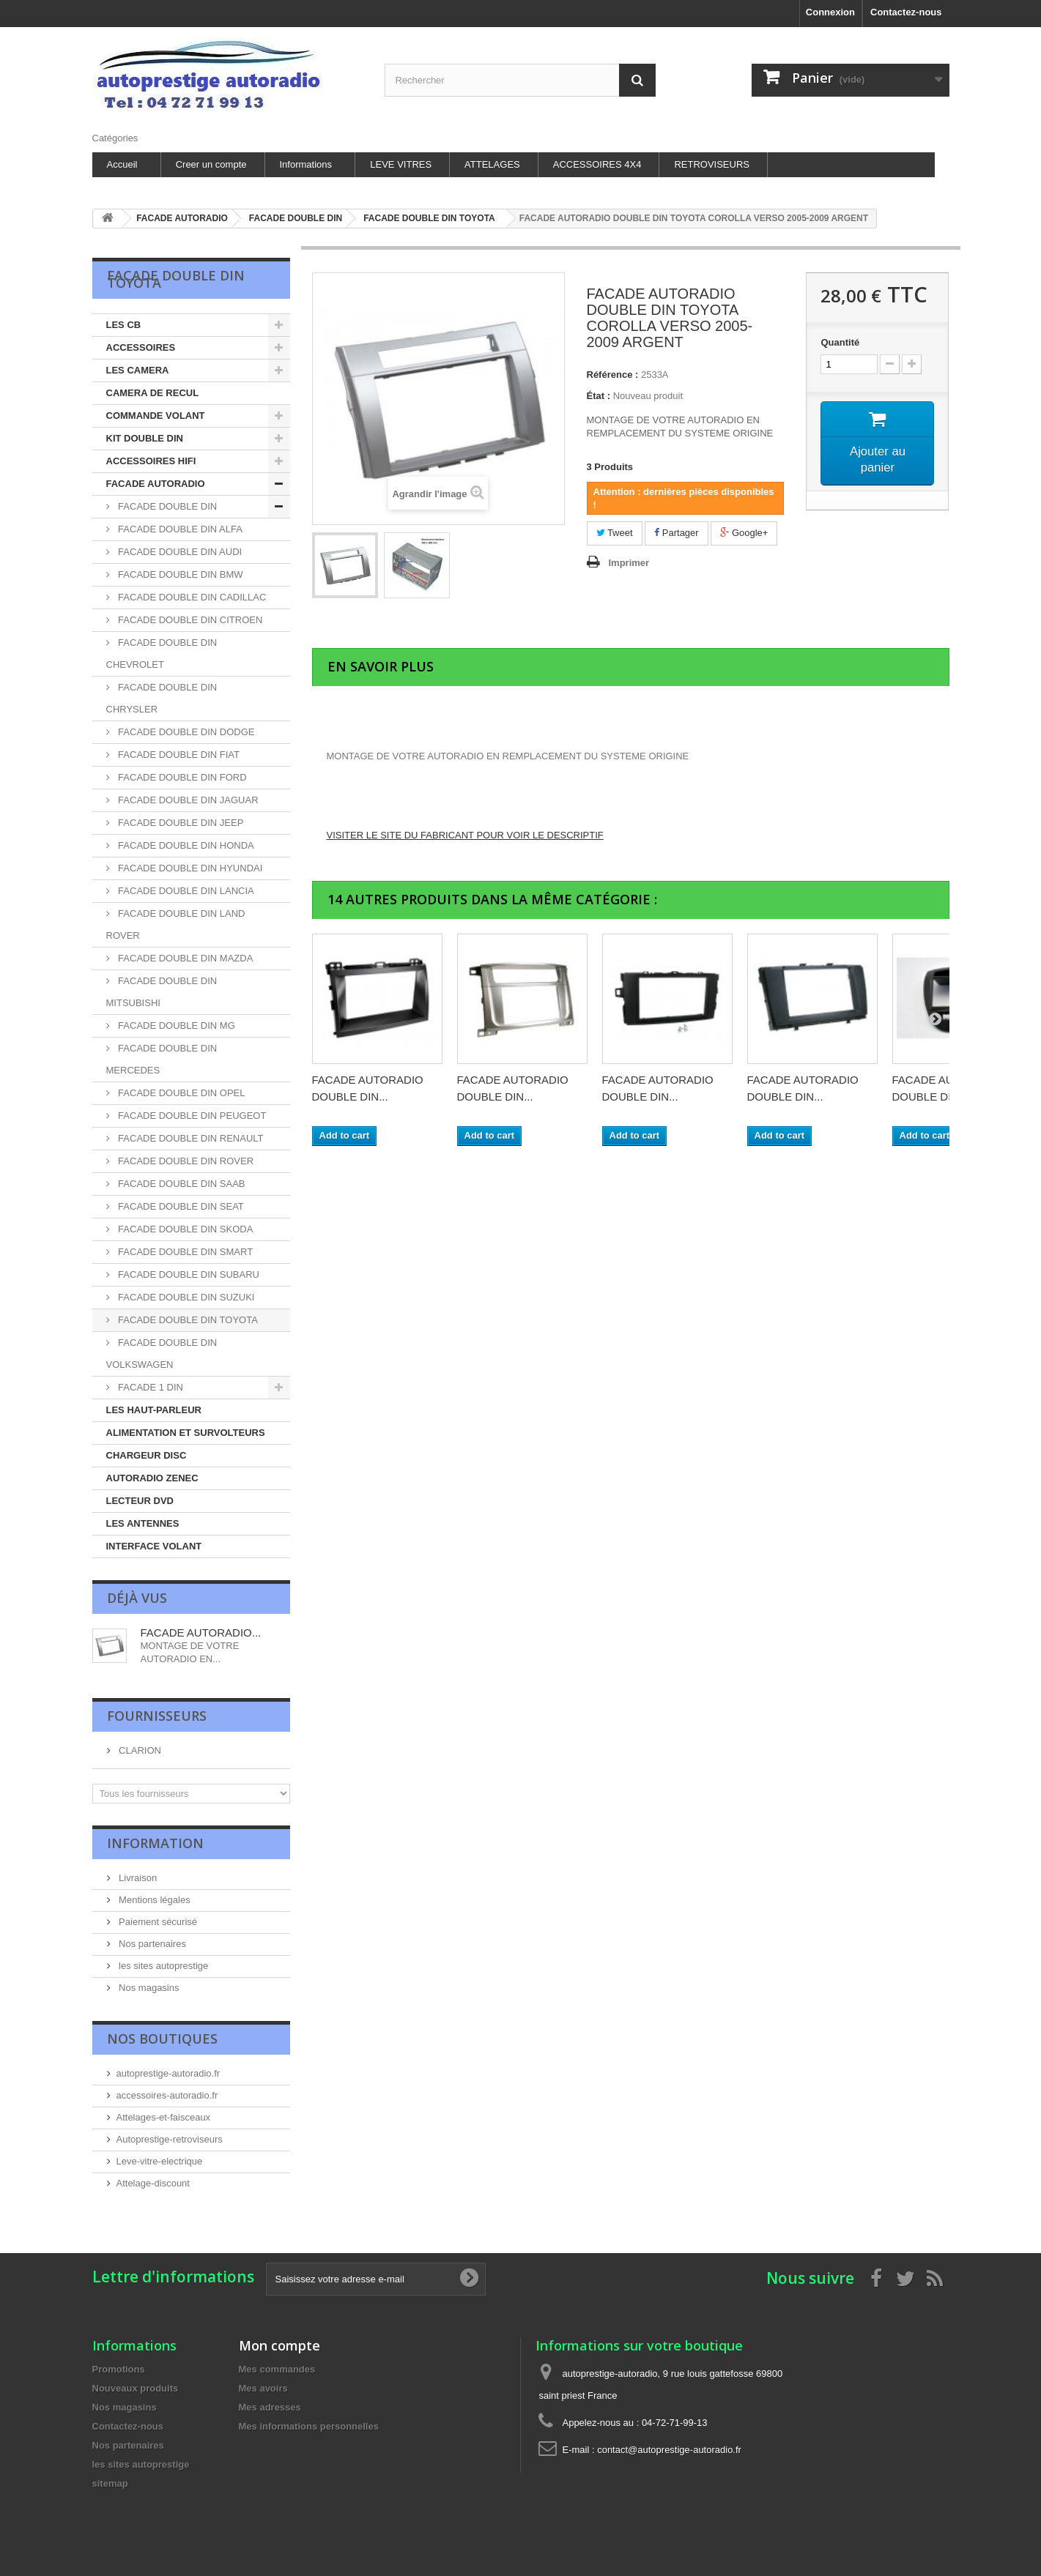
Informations (306, 164)
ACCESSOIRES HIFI (151, 460)
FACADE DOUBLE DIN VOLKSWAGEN (162, 1353)
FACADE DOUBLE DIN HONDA (185, 845)
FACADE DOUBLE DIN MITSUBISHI (162, 991)
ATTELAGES (492, 164)
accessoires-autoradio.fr (167, 2095)
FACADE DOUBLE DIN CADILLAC (191, 597)
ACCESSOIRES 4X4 (597, 164)
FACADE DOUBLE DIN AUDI (179, 551)
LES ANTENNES (142, 1523)
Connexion (830, 12)
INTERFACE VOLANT (154, 1546)
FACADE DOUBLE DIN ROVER (185, 1160)
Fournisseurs (157, 1715)
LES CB (123, 324)
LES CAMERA (137, 370)
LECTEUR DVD (140, 1500)
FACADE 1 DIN (149, 1387)
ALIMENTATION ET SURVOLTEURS (185, 1432)
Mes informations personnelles (309, 2426)
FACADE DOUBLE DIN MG (175, 1025)
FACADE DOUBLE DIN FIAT (178, 754)
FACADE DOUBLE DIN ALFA (179, 529)
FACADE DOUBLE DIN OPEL (180, 1092)
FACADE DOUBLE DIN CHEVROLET (162, 653)
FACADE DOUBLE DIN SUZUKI (185, 1297)
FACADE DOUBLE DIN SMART (184, 1251)
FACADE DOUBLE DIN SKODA (184, 1229)
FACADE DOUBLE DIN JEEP (180, 822)
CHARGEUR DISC (146, 1455)
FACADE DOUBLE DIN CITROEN (189, 619)
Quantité (839, 342)
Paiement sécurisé (157, 1921)
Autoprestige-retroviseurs (169, 2139)
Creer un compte (211, 164)
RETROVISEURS (711, 164)
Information (155, 1843)
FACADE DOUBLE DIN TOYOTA (187, 1319)
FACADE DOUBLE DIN (167, 506)
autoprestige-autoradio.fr (168, 2073)
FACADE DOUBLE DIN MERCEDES (162, 1059)
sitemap (110, 2483)
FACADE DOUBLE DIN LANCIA (185, 890)
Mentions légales (153, 1899)
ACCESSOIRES (141, 347)
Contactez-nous (906, 12)
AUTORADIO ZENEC (152, 1478)
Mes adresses (270, 2407)
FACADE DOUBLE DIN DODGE (185, 731)
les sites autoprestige (162, 1965)
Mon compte (279, 2345)
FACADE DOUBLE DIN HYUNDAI (189, 868)
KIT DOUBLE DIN (144, 438)
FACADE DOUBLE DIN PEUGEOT (191, 1115)
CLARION (138, 1750)
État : (599, 395)
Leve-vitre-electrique (159, 2161)
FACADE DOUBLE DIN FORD (181, 777)
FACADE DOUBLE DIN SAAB (180, 1183)
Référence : (613, 374)
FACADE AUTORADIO (155, 483)
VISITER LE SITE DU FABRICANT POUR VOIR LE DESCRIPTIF (465, 835)
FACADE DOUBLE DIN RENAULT (190, 1138)
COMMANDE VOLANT (155, 415)
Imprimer (629, 562)
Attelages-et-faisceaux (163, 2117)
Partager (676, 532)
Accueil (122, 164)
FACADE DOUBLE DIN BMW (179, 574)
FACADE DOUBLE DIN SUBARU (188, 1274)
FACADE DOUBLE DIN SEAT (180, 1206)
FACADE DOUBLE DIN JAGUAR (187, 799)
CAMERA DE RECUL (152, 392)
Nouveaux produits (135, 2388)
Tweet (614, 532)
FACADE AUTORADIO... (201, 1632)
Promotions (118, 2369)
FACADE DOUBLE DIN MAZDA (184, 958)
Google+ (744, 532)
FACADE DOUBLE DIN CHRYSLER (162, 698)
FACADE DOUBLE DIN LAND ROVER (175, 924)
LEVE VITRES (400, 164)
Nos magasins (147, 1987)
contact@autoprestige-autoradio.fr (669, 2449)
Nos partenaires (151, 1943)
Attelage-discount (153, 2183)
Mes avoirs (263, 2388)
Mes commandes (277, 2369)
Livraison (137, 1877)
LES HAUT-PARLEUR (153, 1409)
